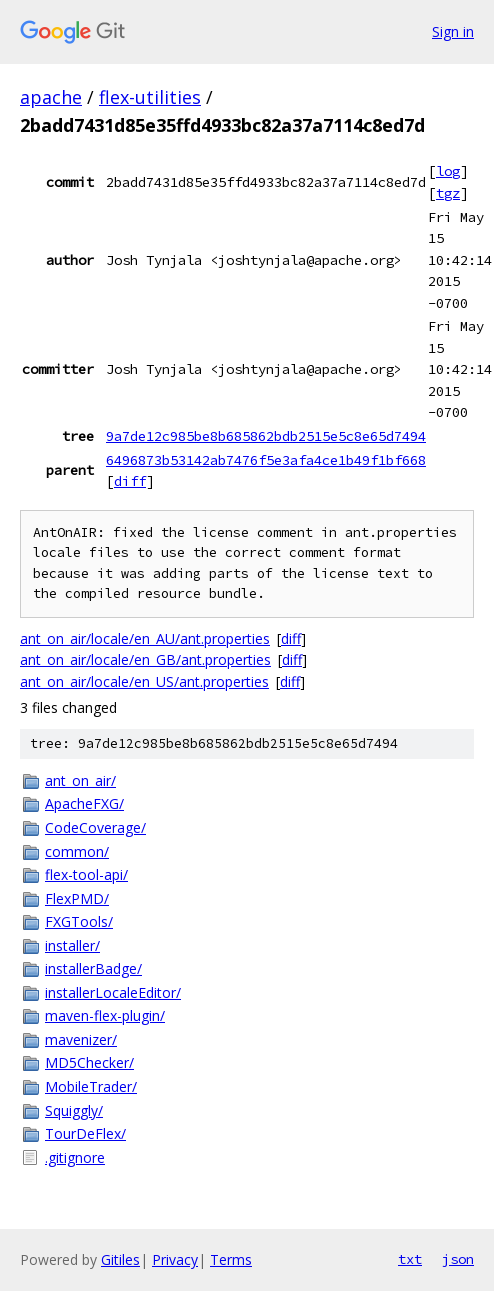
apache (51, 97)
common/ (77, 851)
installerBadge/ (93, 968)
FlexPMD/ (77, 898)
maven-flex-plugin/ (105, 1015)
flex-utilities (150, 97)
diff (130, 481)
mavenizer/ (81, 1039)
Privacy (175, 1259)
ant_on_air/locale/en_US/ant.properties (144, 681)
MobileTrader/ (91, 1086)
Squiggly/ (74, 1110)
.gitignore (75, 1157)
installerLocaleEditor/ (113, 992)
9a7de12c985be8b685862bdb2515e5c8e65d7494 (266, 436)
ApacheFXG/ (84, 803)
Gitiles (120, 1259)
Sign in (453, 31)
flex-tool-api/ (86, 874)
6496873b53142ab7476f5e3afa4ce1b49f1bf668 (266, 460)
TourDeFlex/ (85, 1133)
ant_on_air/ (80, 780)
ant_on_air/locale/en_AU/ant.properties (145, 638)
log (448, 171)
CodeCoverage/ (95, 827)
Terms (231, 1259)
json (458, 1259)
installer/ (72, 945)
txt (410, 1259)
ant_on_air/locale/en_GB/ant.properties (145, 659)
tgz (448, 193)
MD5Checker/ (89, 1062)
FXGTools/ (79, 921)
